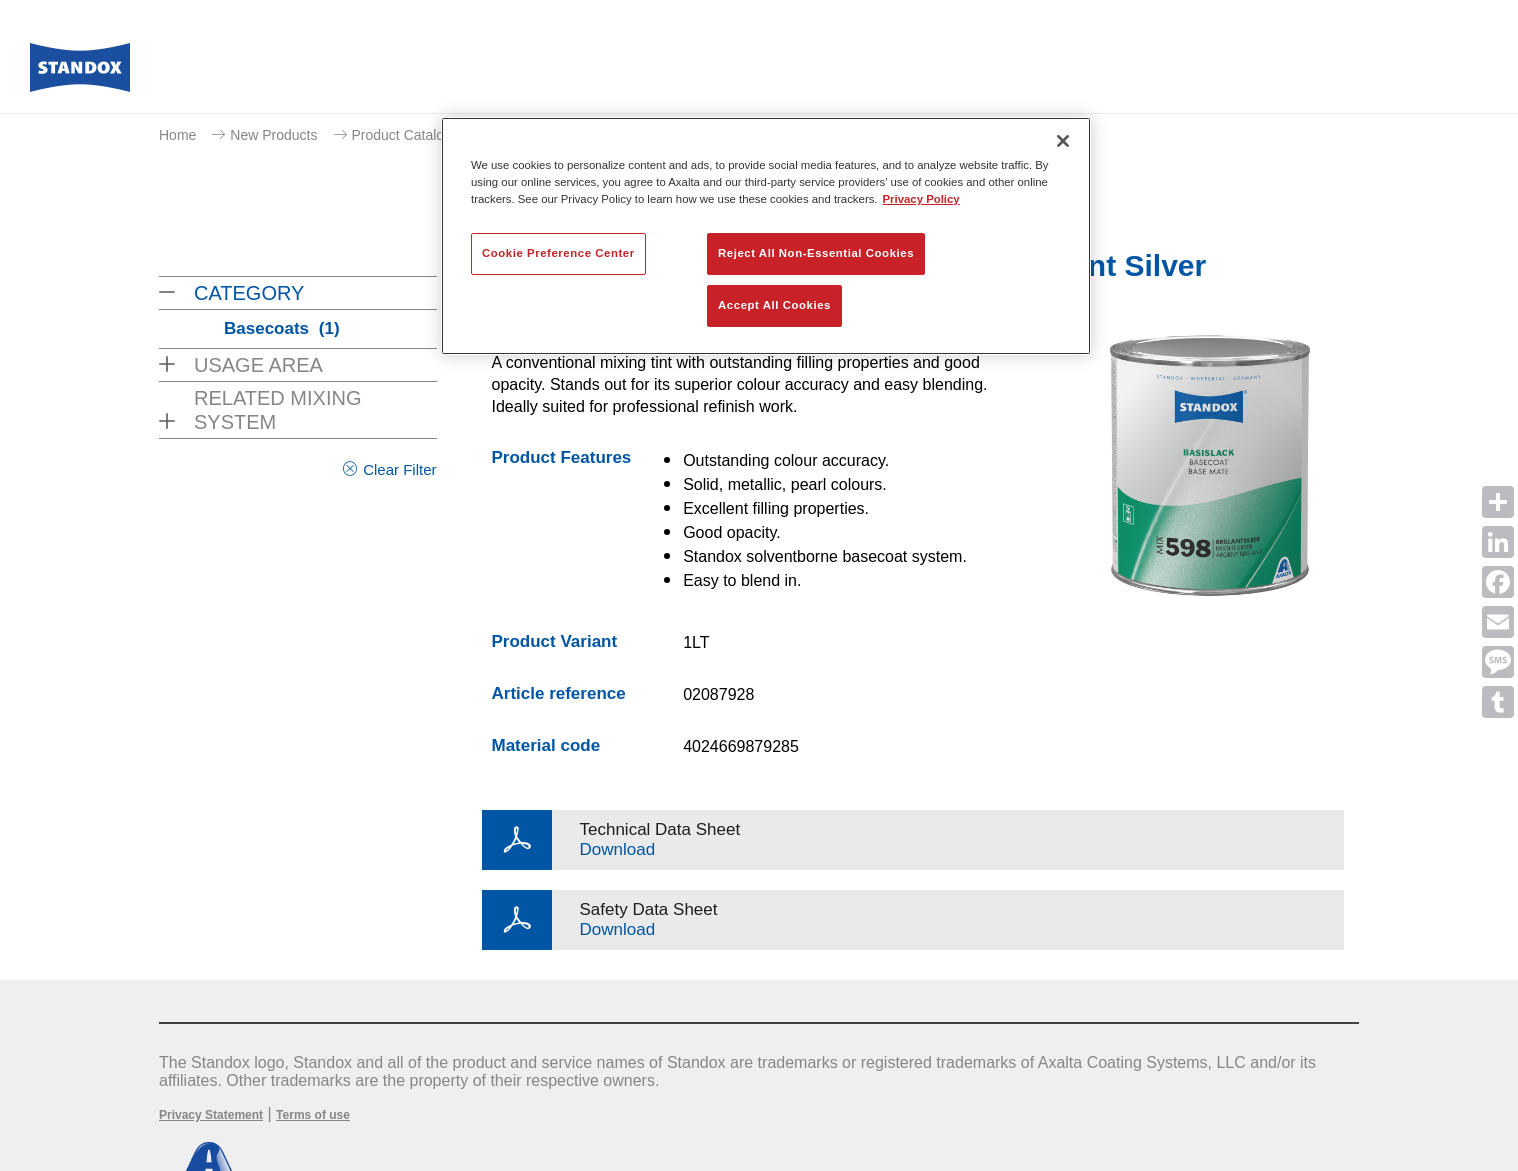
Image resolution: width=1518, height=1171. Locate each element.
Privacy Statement (211, 1115)
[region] (766, 236)
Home (177, 135)
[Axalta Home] (80, 73)
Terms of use (313, 1115)
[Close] (1063, 141)
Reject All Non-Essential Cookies (816, 253)
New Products (273, 135)
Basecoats (282, 328)
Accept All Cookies (774, 305)
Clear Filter (399, 469)
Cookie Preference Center (558, 253)
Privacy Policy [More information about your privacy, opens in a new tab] (921, 199)
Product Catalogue (410, 135)
